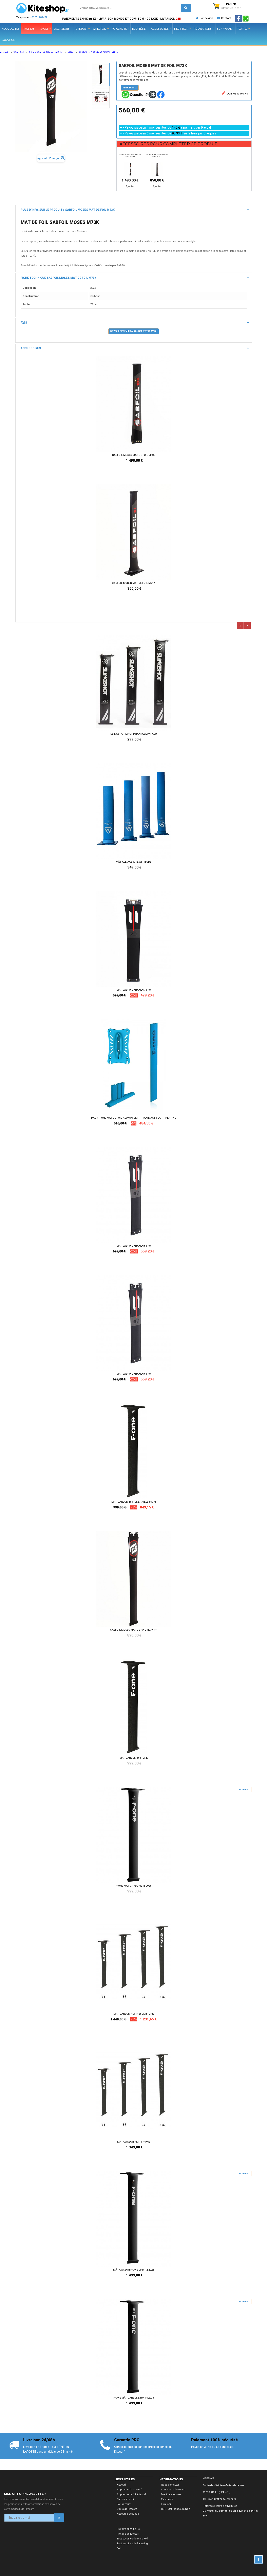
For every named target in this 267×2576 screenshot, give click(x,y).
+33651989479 (38, 17)
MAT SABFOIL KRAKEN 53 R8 (133, 1245)
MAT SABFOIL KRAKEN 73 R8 (133, 989)
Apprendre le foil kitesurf (131, 2494)
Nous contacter (170, 2484)
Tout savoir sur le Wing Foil (132, 2538)
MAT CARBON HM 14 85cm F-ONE (133, 2013)
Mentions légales (171, 2494)
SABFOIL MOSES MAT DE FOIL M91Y (157, 155)
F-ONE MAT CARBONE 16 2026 (133, 1885)
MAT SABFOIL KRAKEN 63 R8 (133, 1373)
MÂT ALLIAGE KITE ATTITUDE (133, 861)
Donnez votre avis (237, 93)
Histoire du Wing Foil (129, 2528)
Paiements (167, 2499)
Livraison (166, 2504)
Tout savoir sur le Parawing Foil (132, 2546)
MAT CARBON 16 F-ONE (133, 1757)
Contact (224, 18)
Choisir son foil (125, 2499)
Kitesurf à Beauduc (128, 2513)
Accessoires (31, 348)
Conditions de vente (172, 2489)
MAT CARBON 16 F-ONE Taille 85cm (133, 1501)
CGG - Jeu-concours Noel (176, 2508)
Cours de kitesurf (127, 2508)
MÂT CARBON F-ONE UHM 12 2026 (133, 2269)
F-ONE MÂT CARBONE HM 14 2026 (133, 2397)
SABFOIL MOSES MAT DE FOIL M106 (130, 155)
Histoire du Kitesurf (128, 2533)
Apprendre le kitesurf (129, 2489)
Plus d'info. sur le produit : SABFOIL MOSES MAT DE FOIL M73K (68, 209)
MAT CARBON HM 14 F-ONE (133, 2141)
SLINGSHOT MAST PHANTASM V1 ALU (133, 733)
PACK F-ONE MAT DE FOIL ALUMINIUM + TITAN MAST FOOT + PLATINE (133, 1117)
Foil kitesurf (124, 2504)
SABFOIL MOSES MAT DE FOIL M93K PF (133, 1629)
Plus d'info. (129, 87)
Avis (24, 322)
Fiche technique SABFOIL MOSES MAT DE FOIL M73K (58, 277)
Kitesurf (121, 2484)
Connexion (204, 18)
